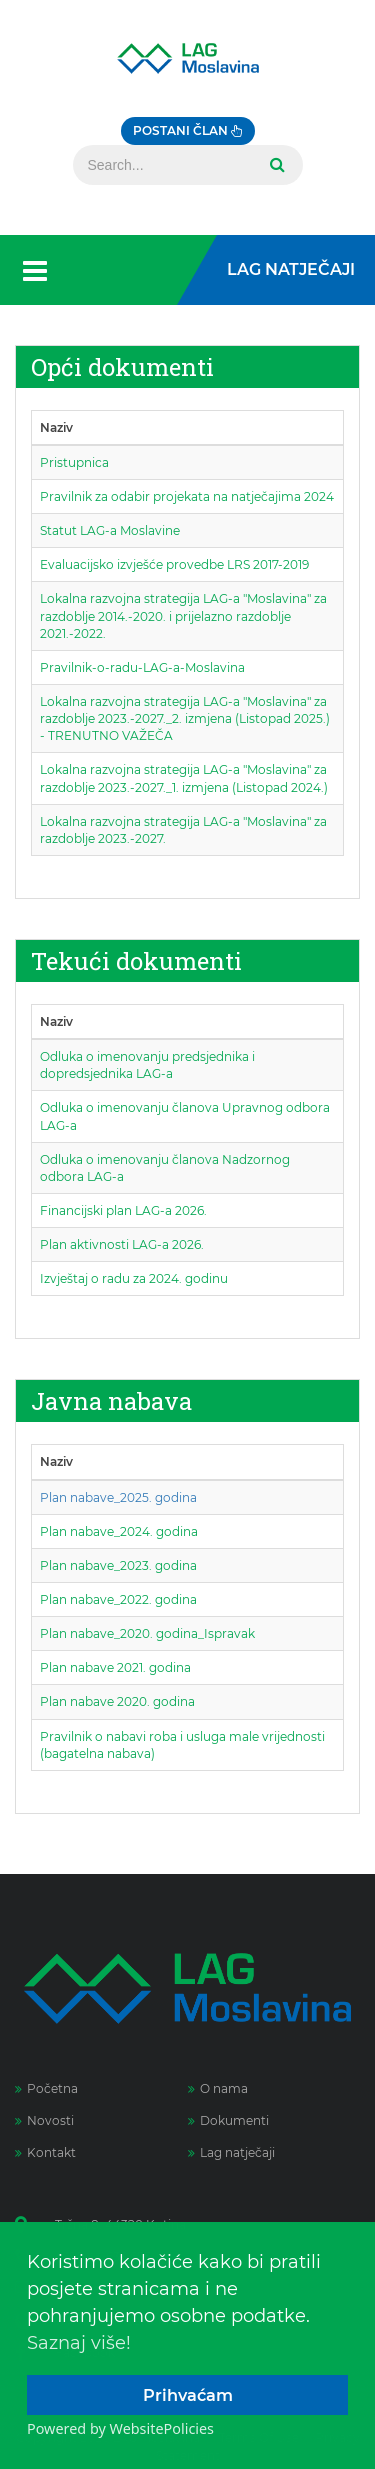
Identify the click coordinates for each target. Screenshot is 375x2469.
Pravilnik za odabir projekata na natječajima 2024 (187, 496)
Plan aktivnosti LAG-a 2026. (122, 1244)
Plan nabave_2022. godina (118, 1599)
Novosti (44, 2120)
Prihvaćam (188, 2395)
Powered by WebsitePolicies (120, 2428)
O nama (218, 2088)
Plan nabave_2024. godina (119, 1531)
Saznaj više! (79, 2343)
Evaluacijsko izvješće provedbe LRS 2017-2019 (174, 564)
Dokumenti (228, 2120)
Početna (46, 2088)
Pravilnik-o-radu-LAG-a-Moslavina (142, 667)
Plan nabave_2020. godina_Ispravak (147, 1633)
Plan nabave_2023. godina (118, 1565)
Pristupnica (74, 462)
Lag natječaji (231, 2152)
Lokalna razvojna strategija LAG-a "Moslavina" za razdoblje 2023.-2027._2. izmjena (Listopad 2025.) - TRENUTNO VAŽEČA (185, 718)
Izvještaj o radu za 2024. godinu (134, 1278)
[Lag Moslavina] (188, 58)
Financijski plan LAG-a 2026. (123, 1210)
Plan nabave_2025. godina (118, 1497)
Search (275, 165)
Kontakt (45, 2152)
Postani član (188, 130)
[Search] (163, 165)
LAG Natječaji (291, 269)
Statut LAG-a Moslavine (110, 530)
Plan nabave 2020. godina (117, 1701)
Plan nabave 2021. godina (115, 1667)
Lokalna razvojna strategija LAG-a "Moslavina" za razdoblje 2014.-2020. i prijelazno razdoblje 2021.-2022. (183, 615)
